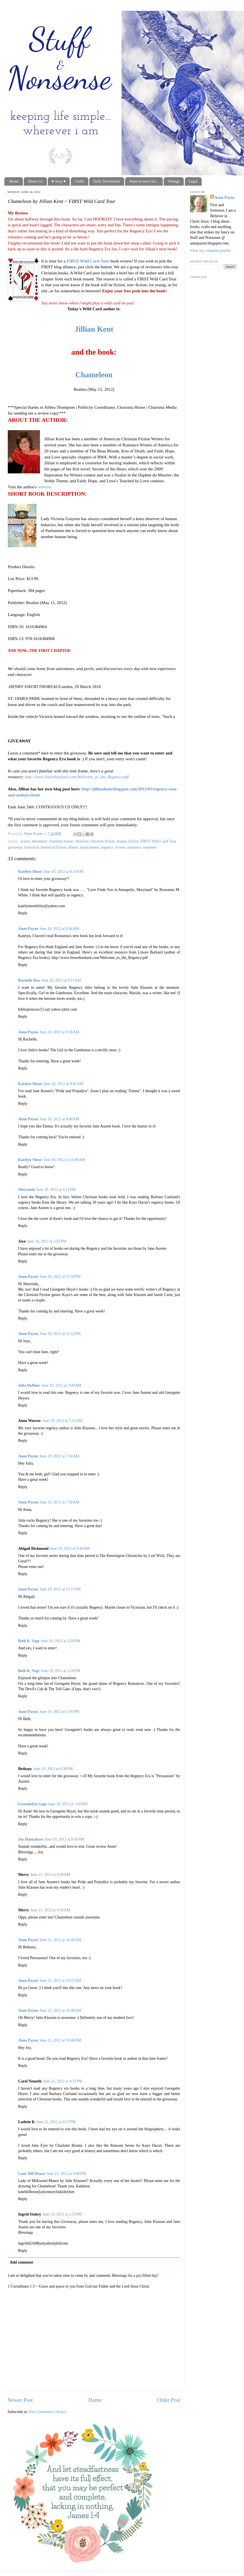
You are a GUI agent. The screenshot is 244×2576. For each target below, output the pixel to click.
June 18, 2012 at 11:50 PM (60, 1276)
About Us (35, 181)
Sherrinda (26, 1189)
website (44, 486)
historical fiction (53, 847)
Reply (22, 913)
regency (107, 847)
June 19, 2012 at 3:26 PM (60, 1641)
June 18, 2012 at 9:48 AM (59, 1119)
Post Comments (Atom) (47, 2412)
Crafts (79, 181)
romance (134, 847)
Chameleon (93, 374)
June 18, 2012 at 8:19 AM (63, 871)
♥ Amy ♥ (59, 181)
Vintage (174, 181)
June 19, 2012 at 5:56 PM (59, 1711)
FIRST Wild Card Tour (88, 261)
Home (14, 181)
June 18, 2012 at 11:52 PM (60, 1333)
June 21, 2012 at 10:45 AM (60, 1940)
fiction (133, 841)
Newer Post (20, 2400)
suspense (150, 847)
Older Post (168, 2400)
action (25, 841)
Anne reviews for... (143, 181)
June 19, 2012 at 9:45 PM (64, 1839)
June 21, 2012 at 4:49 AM (50, 1874)
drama (121, 841)
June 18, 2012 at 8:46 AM (59, 928)
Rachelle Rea (29, 980)
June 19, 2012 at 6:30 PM (53, 1769)
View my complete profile (210, 250)
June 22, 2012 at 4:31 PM (62, 2081)
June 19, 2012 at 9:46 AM (70, 1548)
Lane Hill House (31, 2173)
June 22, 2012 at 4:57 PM (56, 2122)
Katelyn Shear (30, 871)
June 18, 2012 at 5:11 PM (56, 1189)
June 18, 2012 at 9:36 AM (59, 1032)
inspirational (89, 847)
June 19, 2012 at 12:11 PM (60, 1589)
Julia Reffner (29, 1385)
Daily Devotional (106, 181)
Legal (193, 181)
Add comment (21, 2262)
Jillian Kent (93, 329)
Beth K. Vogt (29, 1641)
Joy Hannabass (30, 1839)
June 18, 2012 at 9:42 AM (63, 1084)
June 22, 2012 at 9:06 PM (66, 2173)
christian (81, 841)
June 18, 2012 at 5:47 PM (47, 1241)
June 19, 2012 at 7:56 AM (59, 1456)
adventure (39, 841)
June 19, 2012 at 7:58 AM (59, 1502)
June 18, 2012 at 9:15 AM (61, 980)
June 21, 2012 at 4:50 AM (50, 1910)
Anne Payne (28, 928)
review (120, 847)
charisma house (61, 841)
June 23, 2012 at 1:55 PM (62, 2214)
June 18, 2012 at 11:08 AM (64, 1160)
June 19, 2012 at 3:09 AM (61, 1385)
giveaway (15, 847)
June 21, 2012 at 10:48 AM (60, 2010)
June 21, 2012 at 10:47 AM (60, 1980)
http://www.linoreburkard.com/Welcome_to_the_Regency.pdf (76, 776)
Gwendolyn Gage (32, 1804)
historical (31, 847)
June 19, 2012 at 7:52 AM (62, 1420)
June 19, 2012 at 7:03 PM (68, 1804)
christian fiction (102, 841)
